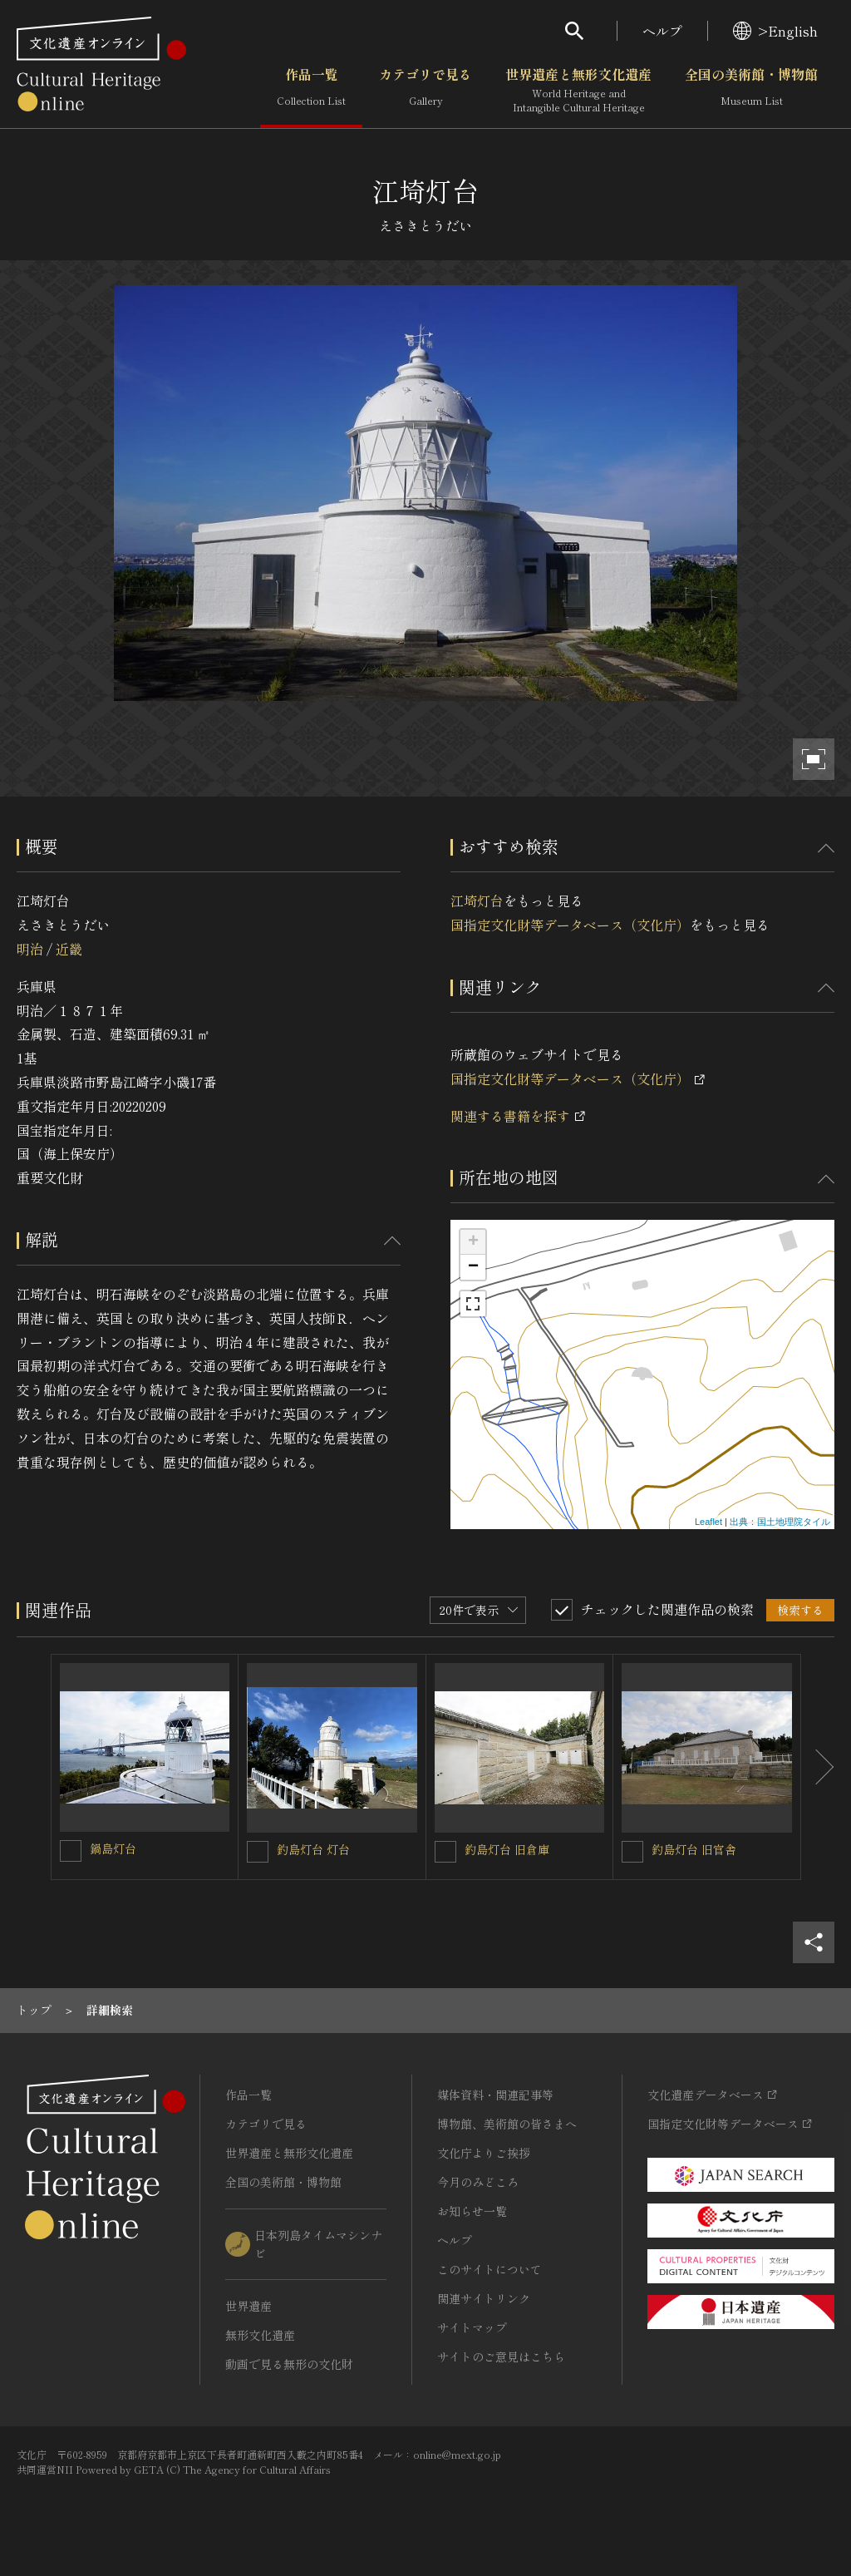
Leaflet (708, 1522)
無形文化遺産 (260, 2335)
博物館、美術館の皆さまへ (507, 2123)
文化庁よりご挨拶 (483, 2152)
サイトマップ (472, 2327)
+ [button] (473, 1242)
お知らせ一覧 (472, 2211)
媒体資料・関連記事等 (495, 2094)
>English (775, 31)
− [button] (473, 1267)
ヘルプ (662, 31)
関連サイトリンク (483, 2298)
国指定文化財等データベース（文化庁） (570, 925)
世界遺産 (248, 2305)
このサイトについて (489, 2269)
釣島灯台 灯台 (313, 1849)
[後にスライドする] (817, 1767)
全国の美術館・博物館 (751, 90)
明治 (30, 949)
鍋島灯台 (113, 1848)
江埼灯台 (477, 900)
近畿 (69, 949)
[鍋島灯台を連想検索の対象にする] (70, 1851)
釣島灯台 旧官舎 (694, 1849)
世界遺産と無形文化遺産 (578, 90)
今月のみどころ (478, 2182)
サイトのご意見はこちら (501, 2356)
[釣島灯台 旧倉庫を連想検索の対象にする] (445, 1852)
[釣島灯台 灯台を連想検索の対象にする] (257, 1852)
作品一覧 (311, 90)
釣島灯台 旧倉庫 (507, 1849)
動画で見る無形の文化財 (289, 2364)
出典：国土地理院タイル (780, 1522)
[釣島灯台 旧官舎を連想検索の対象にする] (632, 1852)
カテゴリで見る (425, 90)
